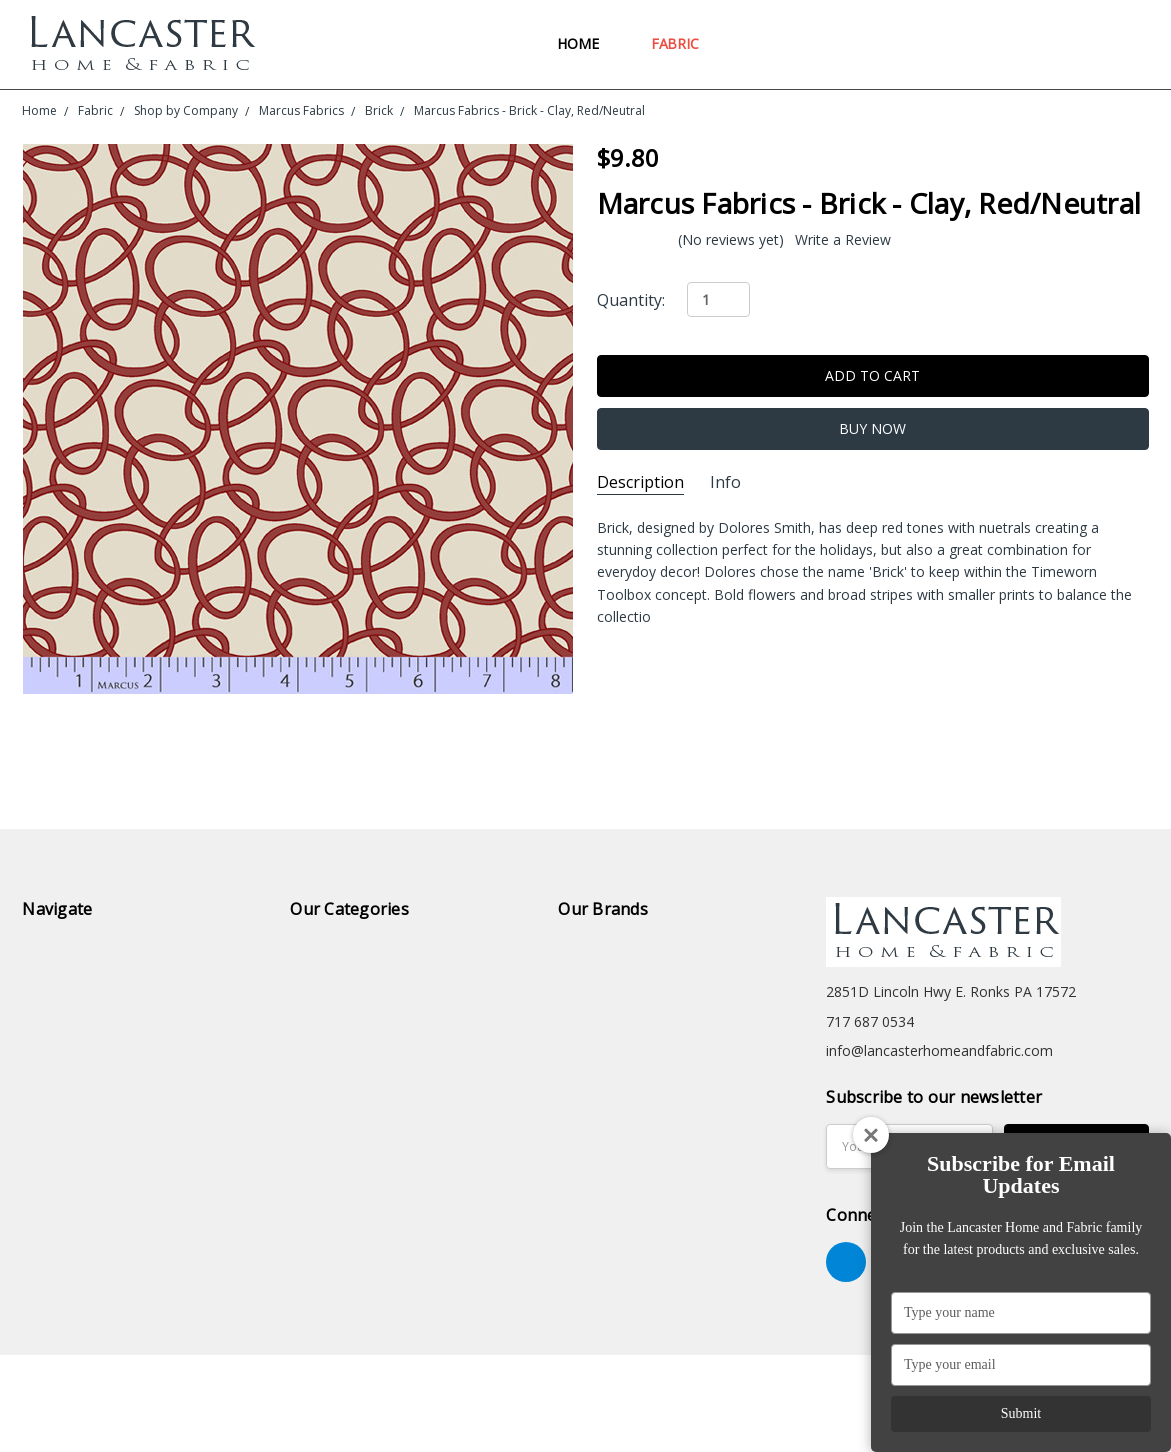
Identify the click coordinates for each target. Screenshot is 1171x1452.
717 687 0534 (870, 1021)
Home (586, 43)
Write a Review (843, 240)
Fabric (684, 43)
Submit (1021, 1413)
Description (640, 482)
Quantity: (631, 300)
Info (725, 482)
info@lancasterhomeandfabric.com (939, 1050)
